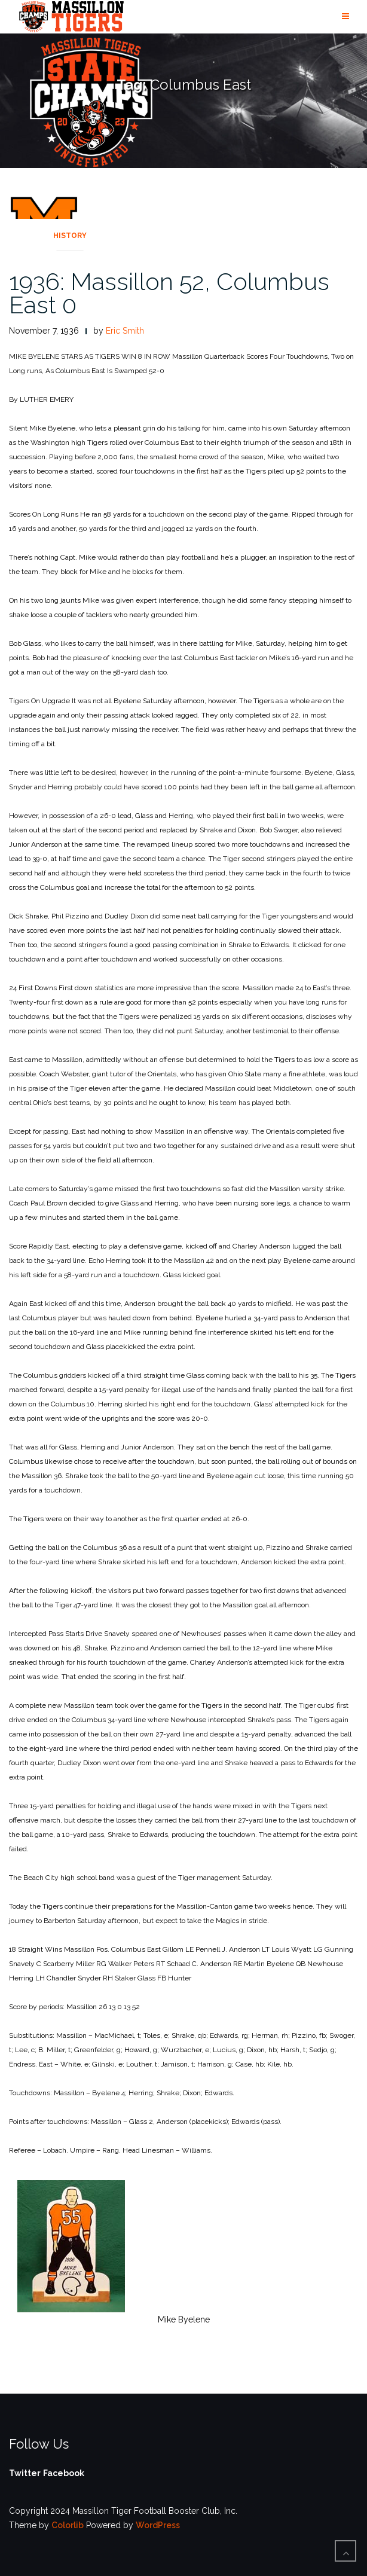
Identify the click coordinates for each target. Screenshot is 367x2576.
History (70, 235)
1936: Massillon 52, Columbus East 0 (169, 293)
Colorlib (67, 2525)
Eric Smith (125, 330)
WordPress (158, 2525)
